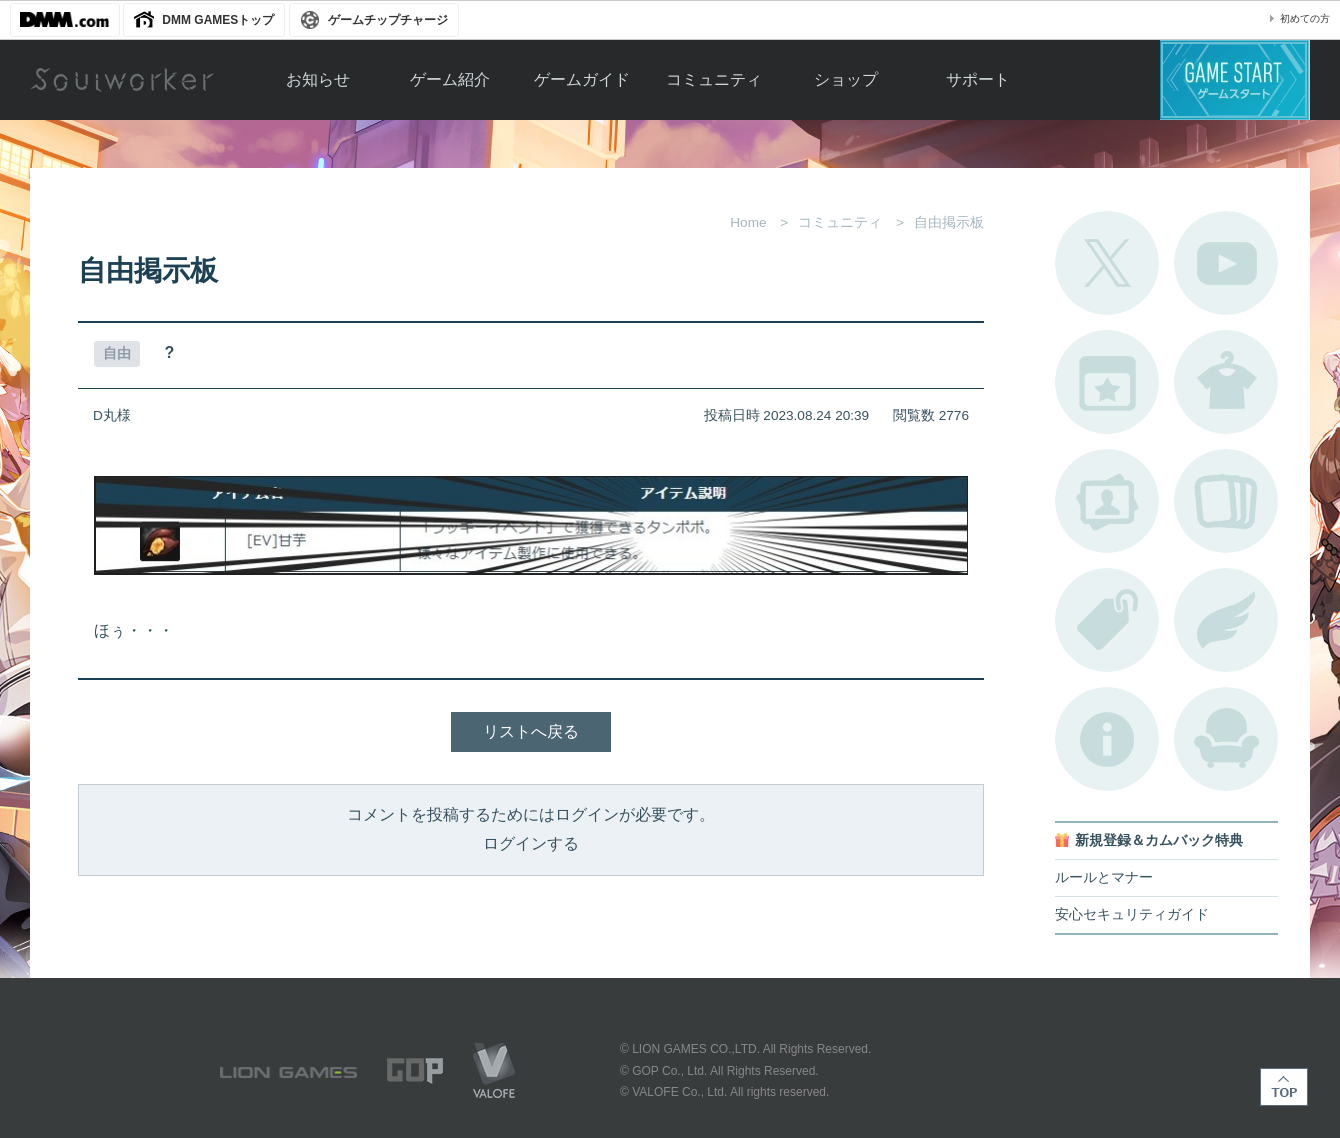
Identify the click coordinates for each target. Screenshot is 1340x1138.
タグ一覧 (1107, 620)
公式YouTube (1226, 263)
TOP (1284, 1087)
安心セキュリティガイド (1132, 914)
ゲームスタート (1235, 80)
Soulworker (122, 80)
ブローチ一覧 (1226, 620)
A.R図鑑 (1226, 501)
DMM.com (65, 20)
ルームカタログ (1226, 739)
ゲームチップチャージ (388, 20)
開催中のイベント (1107, 382)
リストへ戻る (531, 731)
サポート (978, 79)
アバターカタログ (1226, 382)
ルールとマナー (1104, 877)
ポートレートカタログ (1107, 501)
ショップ (846, 79)
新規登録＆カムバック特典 (1159, 840)
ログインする (531, 843)
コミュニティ (714, 79)
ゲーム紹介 (450, 79)
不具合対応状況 (1107, 739)
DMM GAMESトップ (218, 20)
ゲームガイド (582, 79)
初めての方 (1305, 18)
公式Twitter (1107, 263)
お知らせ (318, 79)
